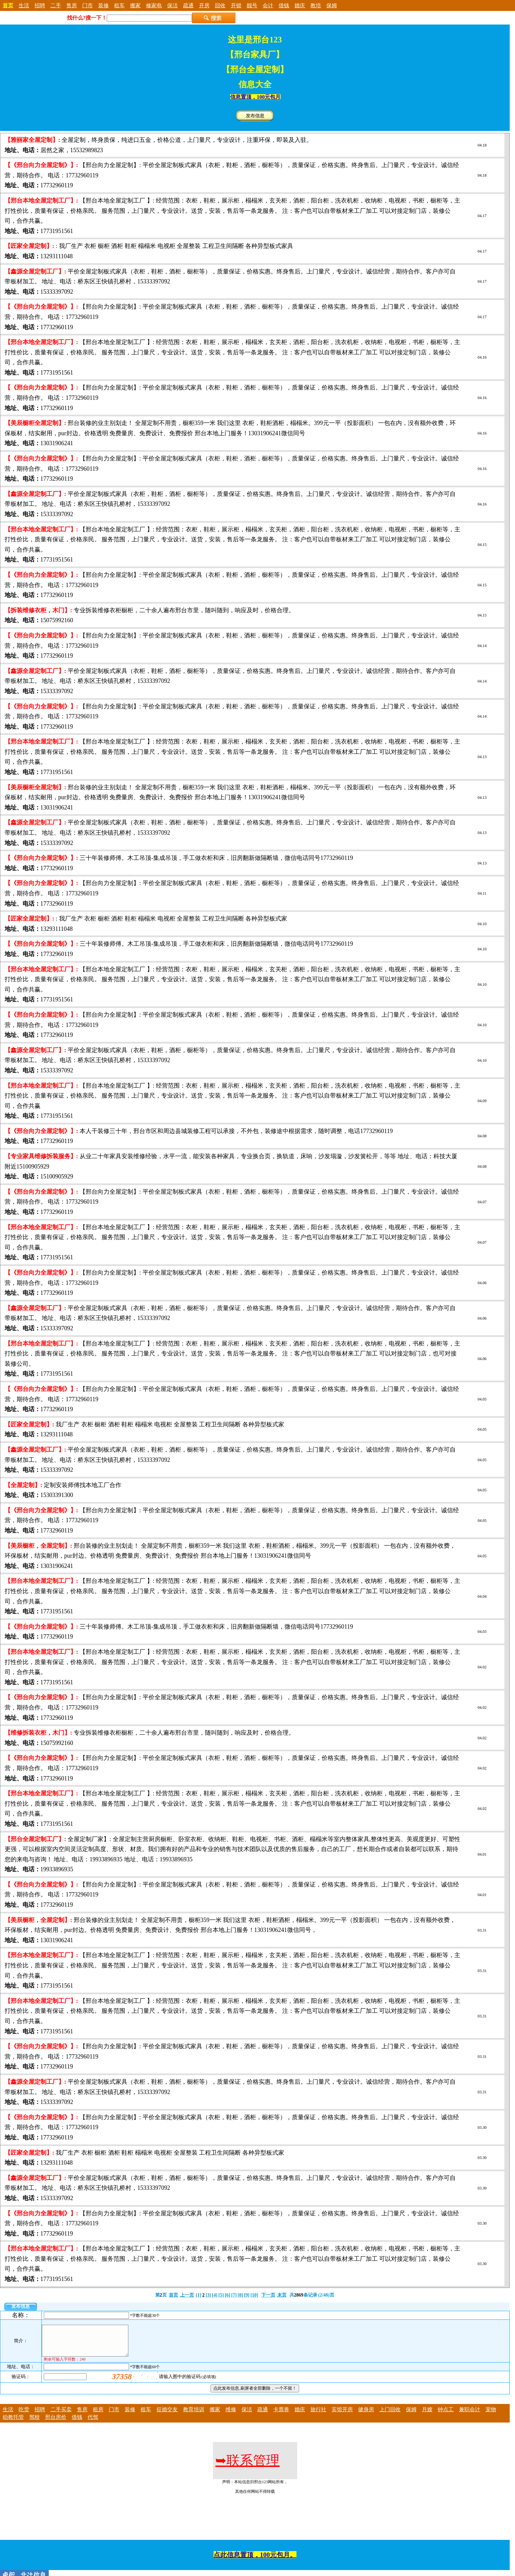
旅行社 (318, 2415)
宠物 (490, 2415)
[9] (246, 2295)
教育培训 (193, 2415)
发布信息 (255, 115)
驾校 (34, 2423)
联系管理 (247, 2466)
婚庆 (299, 5)
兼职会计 (469, 2415)
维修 (230, 2415)
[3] (208, 2295)
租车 (119, 5)
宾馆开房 (342, 2415)
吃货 (24, 2415)
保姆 (331, 5)
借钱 (284, 5)
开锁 (236, 5)
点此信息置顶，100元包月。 (255, 2560)
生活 (24, 5)
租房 (98, 2415)
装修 (103, 5)
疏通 (188, 5)
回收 (220, 5)
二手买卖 (61, 2415)
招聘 (39, 5)
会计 (268, 5)
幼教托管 (13, 2423)
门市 (87, 5)
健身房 (366, 2415)
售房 (71, 5)
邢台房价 (55, 2423)
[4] (214, 2295)
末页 (282, 2295)
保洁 (172, 5)
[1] (198, 2295)
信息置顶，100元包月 (255, 97)
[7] (233, 2295)
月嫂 (427, 2415)
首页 (173, 2295)
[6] (227, 2295)
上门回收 (390, 2415)
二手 (55, 5)
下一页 (268, 2295)
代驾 (93, 2423)
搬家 (135, 5)
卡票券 (281, 2415)
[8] (240, 2295)
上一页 (187, 2295)
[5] (221, 2295)
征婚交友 (167, 2415)
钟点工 (446, 2415)
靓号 (252, 5)
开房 (204, 5)
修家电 (154, 5)
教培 (315, 5)
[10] (254, 2295)
